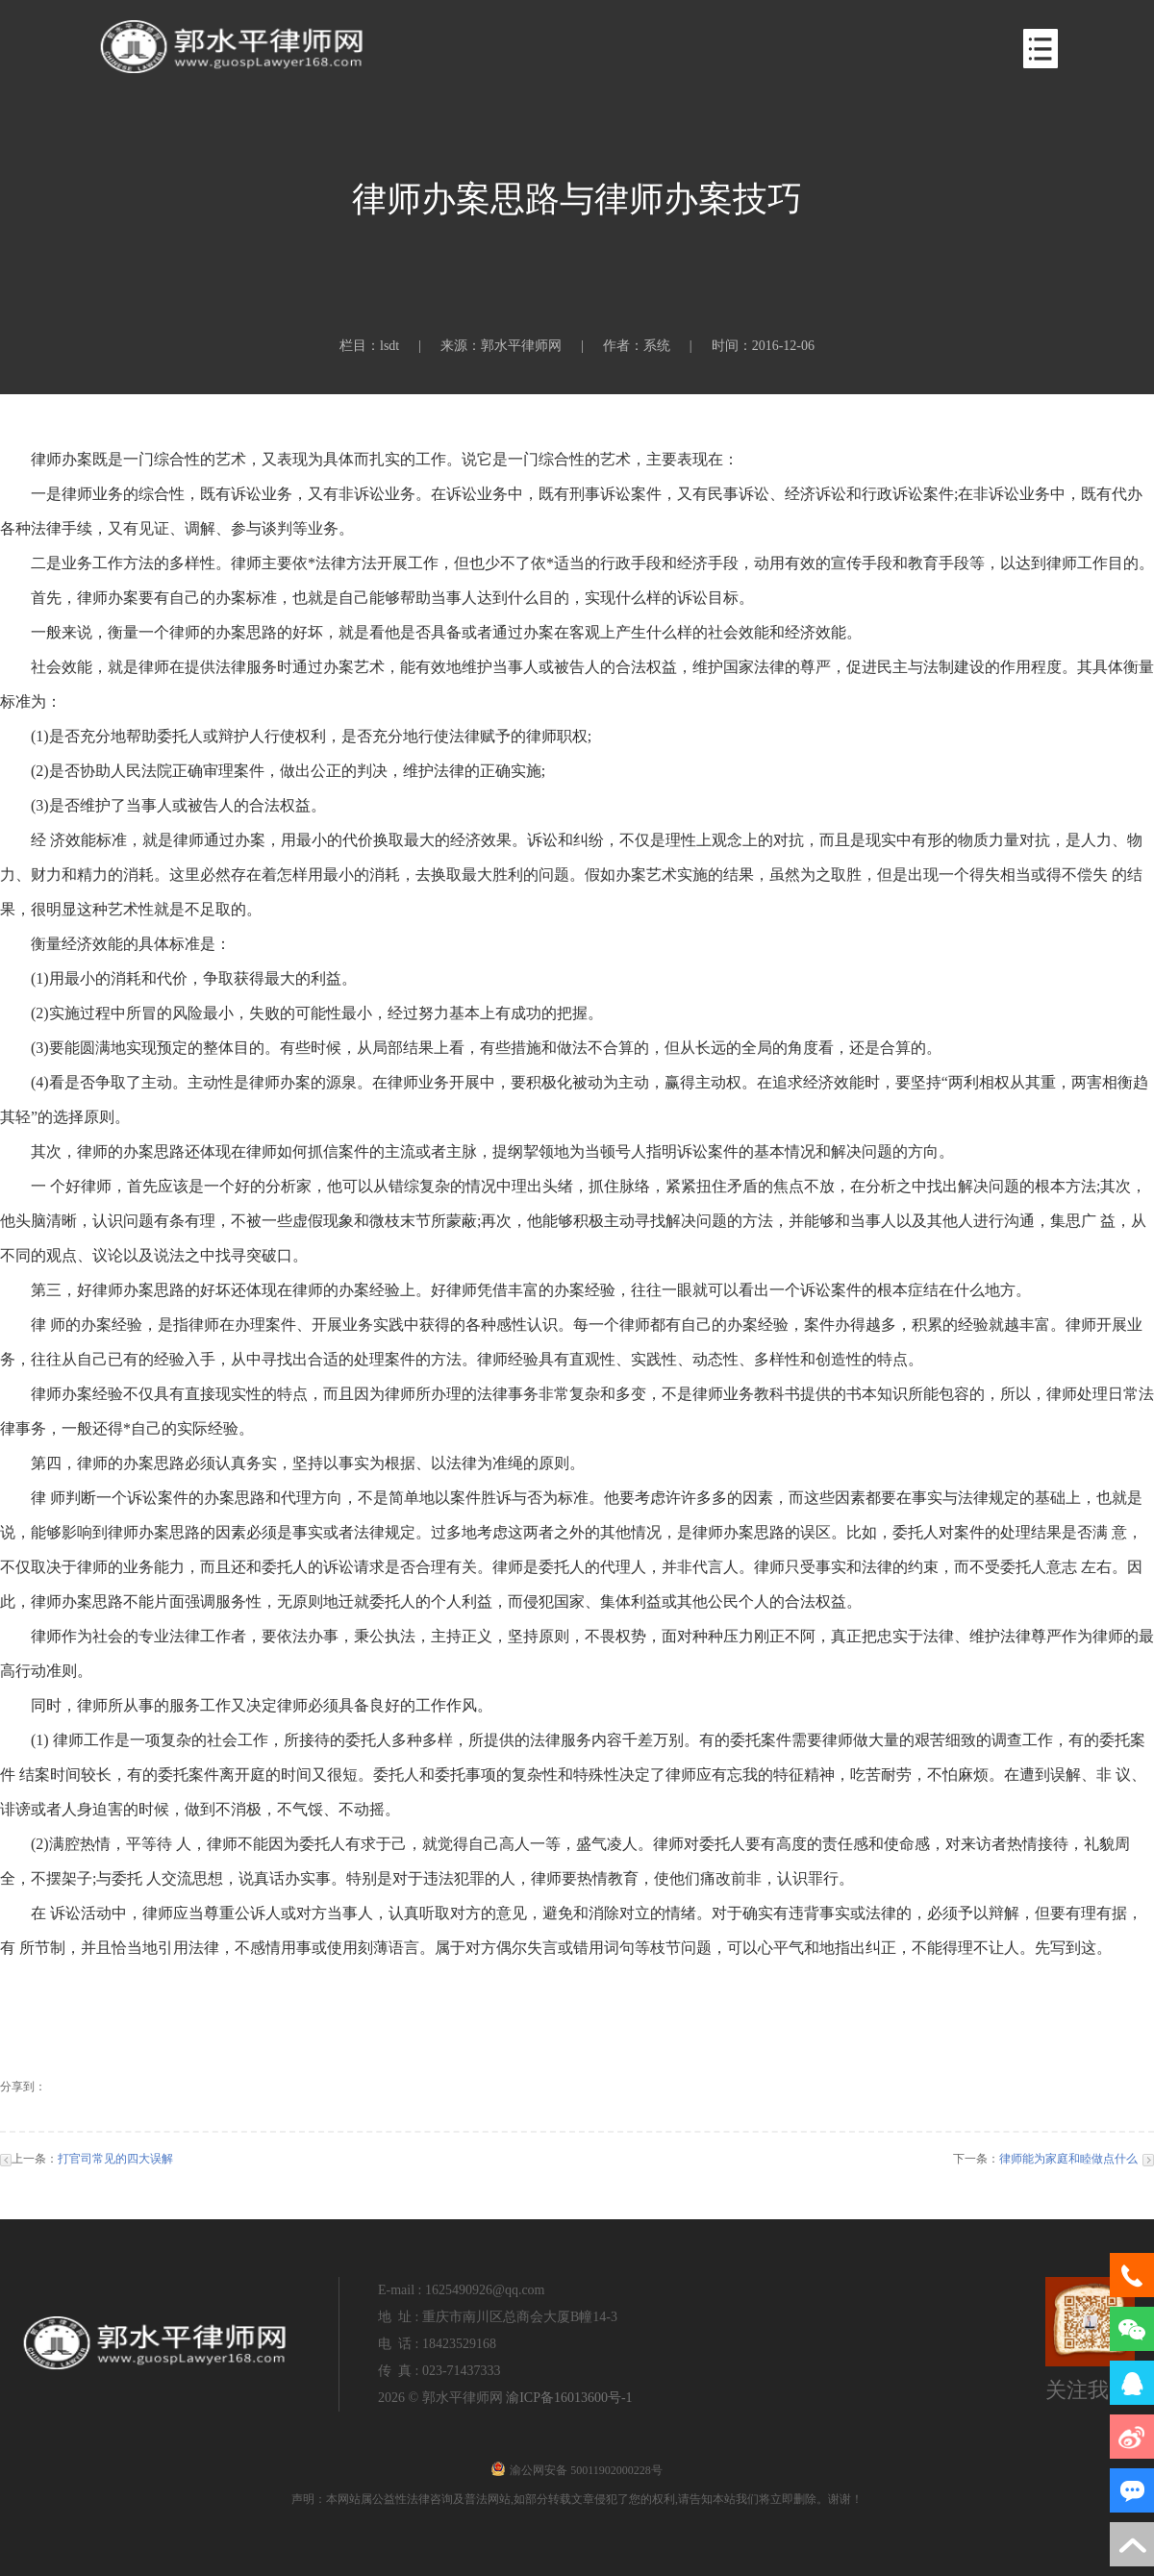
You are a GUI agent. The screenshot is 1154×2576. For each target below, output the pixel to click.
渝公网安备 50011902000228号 (577, 2470)
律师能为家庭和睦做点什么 (1068, 2158)
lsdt (389, 345)
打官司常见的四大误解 (115, 2158)
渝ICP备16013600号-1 (569, 2397)
